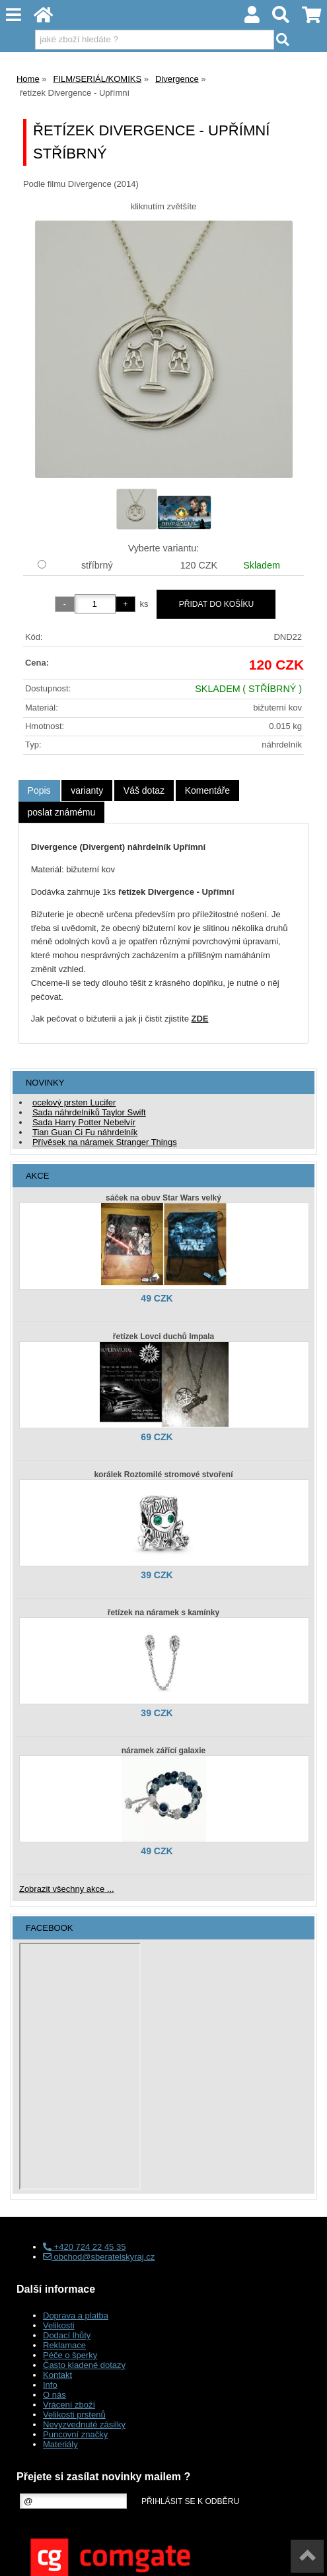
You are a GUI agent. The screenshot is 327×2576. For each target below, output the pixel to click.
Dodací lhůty (67, 2335)
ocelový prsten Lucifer (74, 1102)
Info (50, 2385)
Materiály (60, 2444)
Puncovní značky (75, 2434)
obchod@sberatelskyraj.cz (99, 2257)
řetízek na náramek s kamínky (163, 1612)
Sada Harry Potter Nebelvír (83, 1122)
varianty (87, 790)
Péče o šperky (70, 2355)
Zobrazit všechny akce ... (66, 1889)
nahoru (307, 2556)
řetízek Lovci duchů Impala (163, 1336)
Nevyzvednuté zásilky (84, 2424)
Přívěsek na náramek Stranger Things (104, 1142)
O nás (54, 2395)
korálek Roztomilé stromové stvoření (163, 1474)
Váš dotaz (144, 790)
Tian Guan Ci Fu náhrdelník (84, 1132)
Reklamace (64, 2345)
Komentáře (207, 790)
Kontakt (57, 2375)
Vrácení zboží (69, 2405)
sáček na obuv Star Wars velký (163, 1197)
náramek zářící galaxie (163, 1750)
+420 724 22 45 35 (84, 2247)
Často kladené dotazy (84, 2365)
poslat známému (62, 812)
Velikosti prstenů (74, 2414)
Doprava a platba (75, 2315)
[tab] (39, 791)
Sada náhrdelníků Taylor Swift (89, 1112)
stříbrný (97, 565)
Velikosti (59, 2325)
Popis (39, 790)
